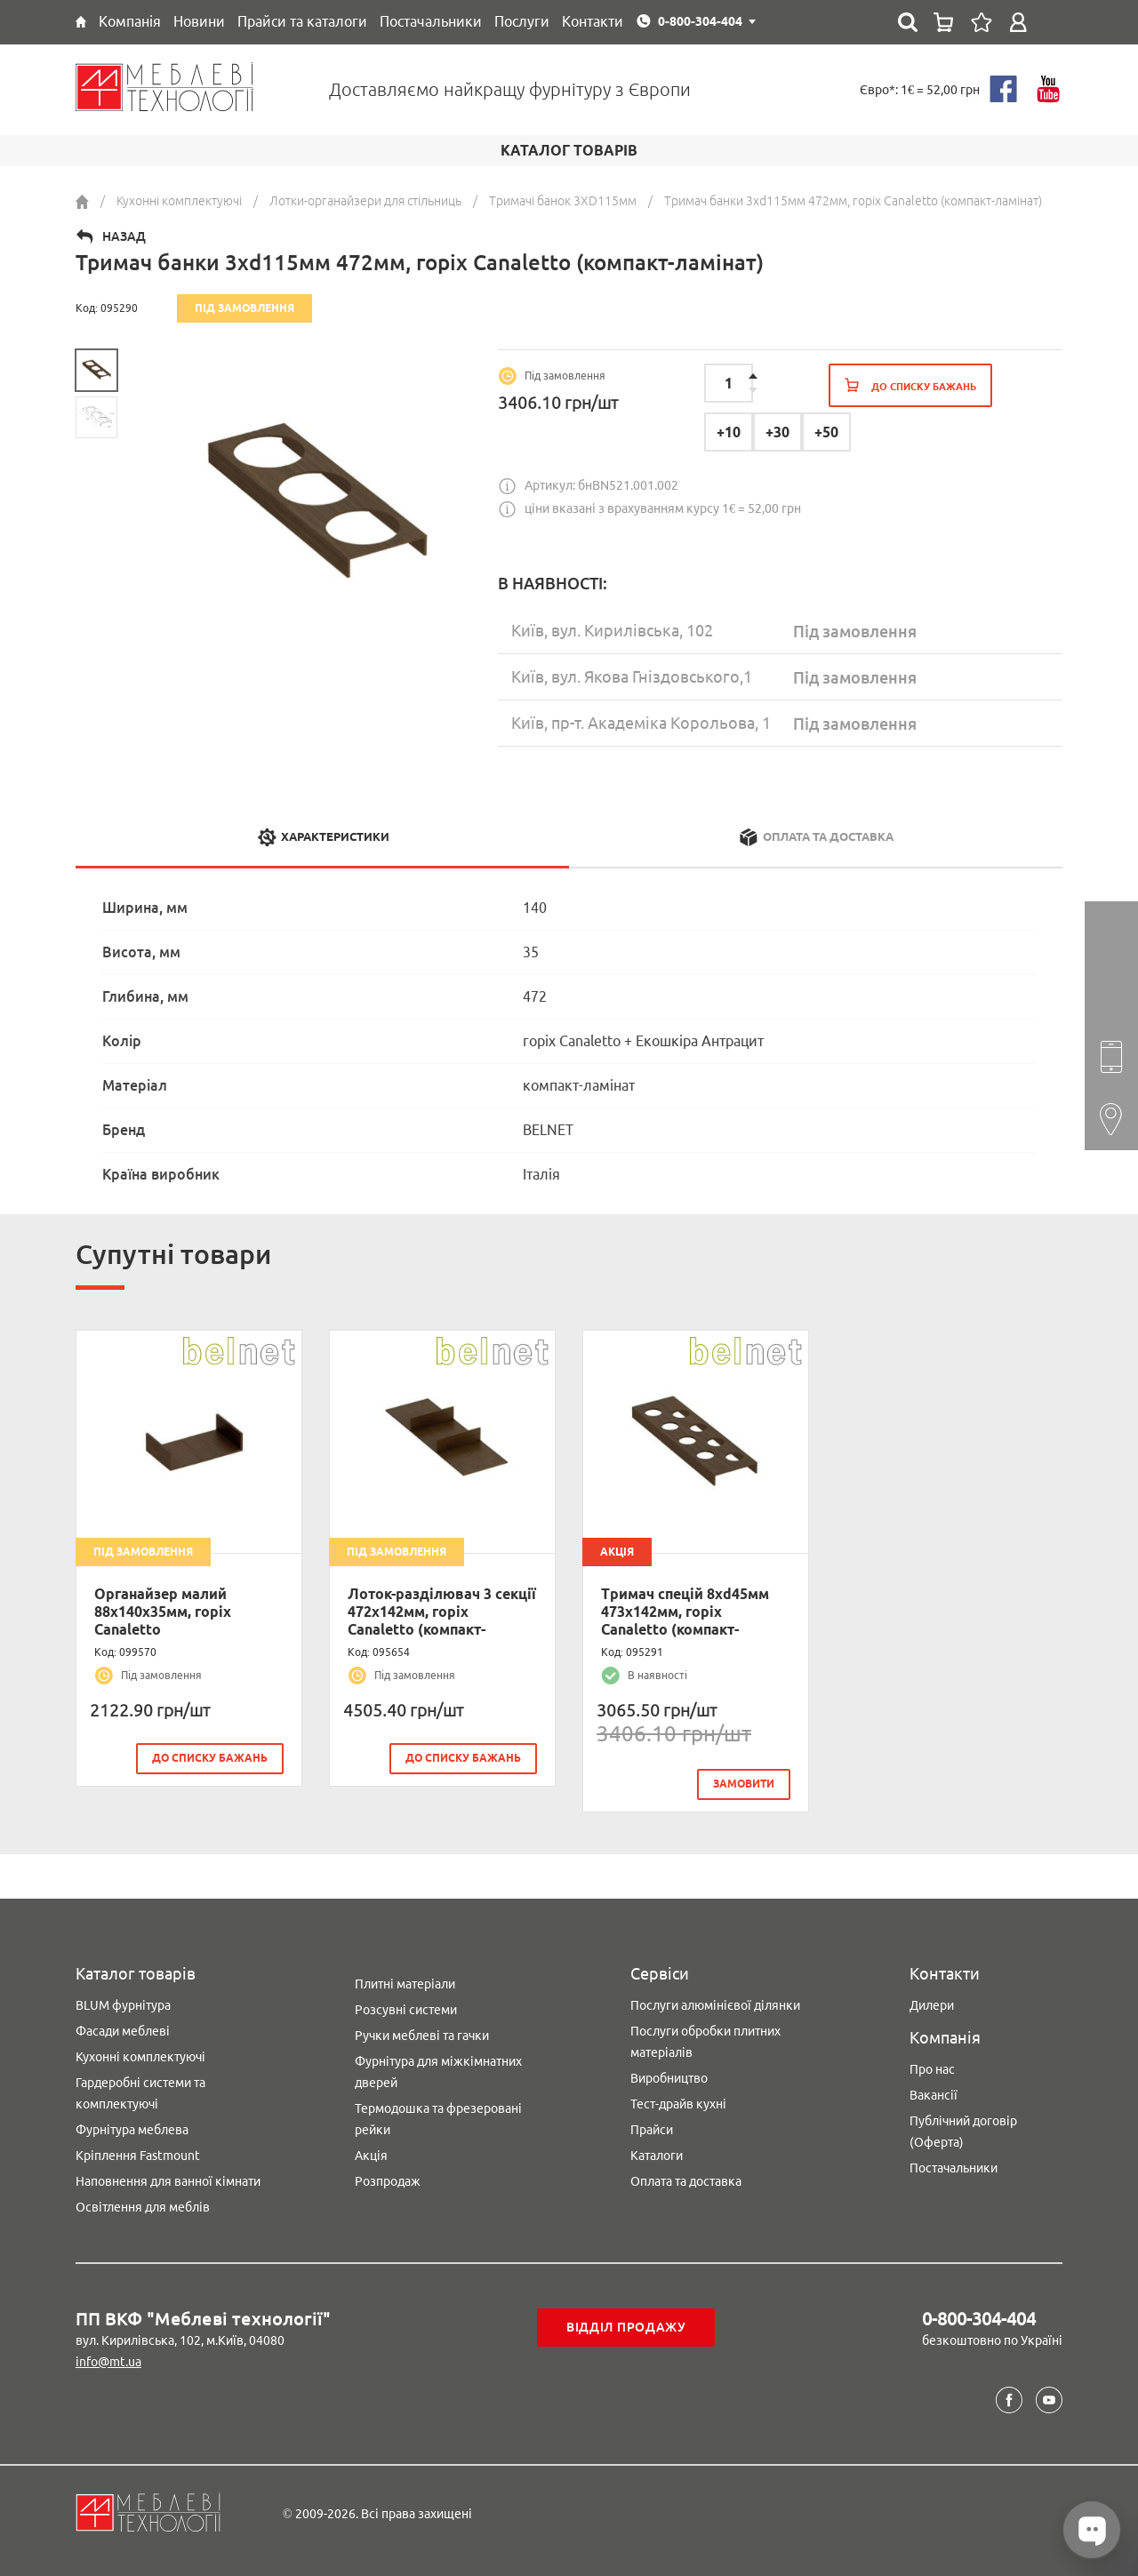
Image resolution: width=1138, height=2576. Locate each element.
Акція (371, 2154)
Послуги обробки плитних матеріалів (705, 2040)
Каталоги (656, 2154)
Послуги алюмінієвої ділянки (715, 2003)
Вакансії (934, 2093)
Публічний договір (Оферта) (963, 2130)
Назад (124, 236)
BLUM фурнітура (123, 2003)
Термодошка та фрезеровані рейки (438, 2117)
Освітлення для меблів (143, 2205)
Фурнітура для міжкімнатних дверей (438, 2070)
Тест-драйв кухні (678, 2102)
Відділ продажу (626, 2325)
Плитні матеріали (405, 1982)
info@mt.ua (108, 2360)
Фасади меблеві (123, 2029)
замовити (743, 1783)
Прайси (651, 2128)
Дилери (932, 2003)
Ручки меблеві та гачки (422, 2034)
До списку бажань (210, 1758)
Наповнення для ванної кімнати (168, 2179)
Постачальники (954, 2166)
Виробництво (669, 2076)
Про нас (932, 2067)
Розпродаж (388, 2179)
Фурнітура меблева (132, 2128)
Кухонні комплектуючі (140, 2055)
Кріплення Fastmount (138, 2154)
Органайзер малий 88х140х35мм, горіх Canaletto (162, 1611)
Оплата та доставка (685, 2179)
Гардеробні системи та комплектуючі (140, 2091)
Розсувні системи (406, 2008)
